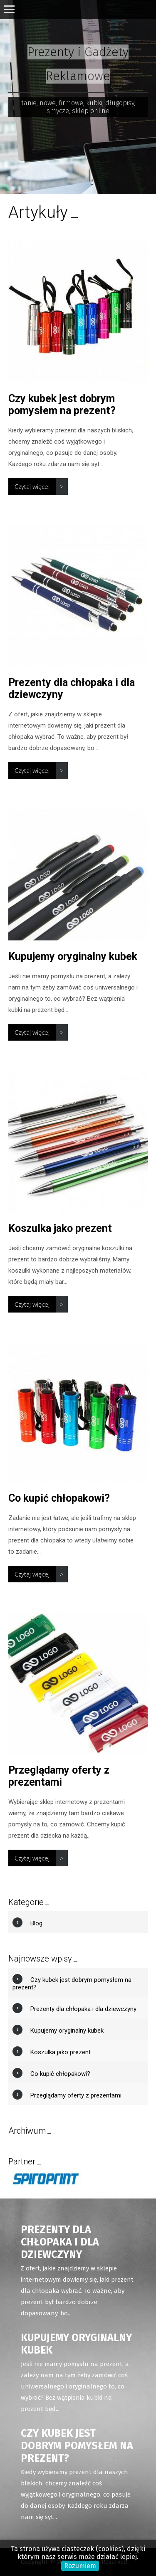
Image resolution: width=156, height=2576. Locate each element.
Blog (36, 1923)
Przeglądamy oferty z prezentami (58, 1776)
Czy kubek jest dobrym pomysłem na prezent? (62, 404)
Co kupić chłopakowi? (59, 1498)
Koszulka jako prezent (60, 1228)
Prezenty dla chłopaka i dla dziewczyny (83, 2009)
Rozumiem (80, 2566)
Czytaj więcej (32, 486)
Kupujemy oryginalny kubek (72, 956)
